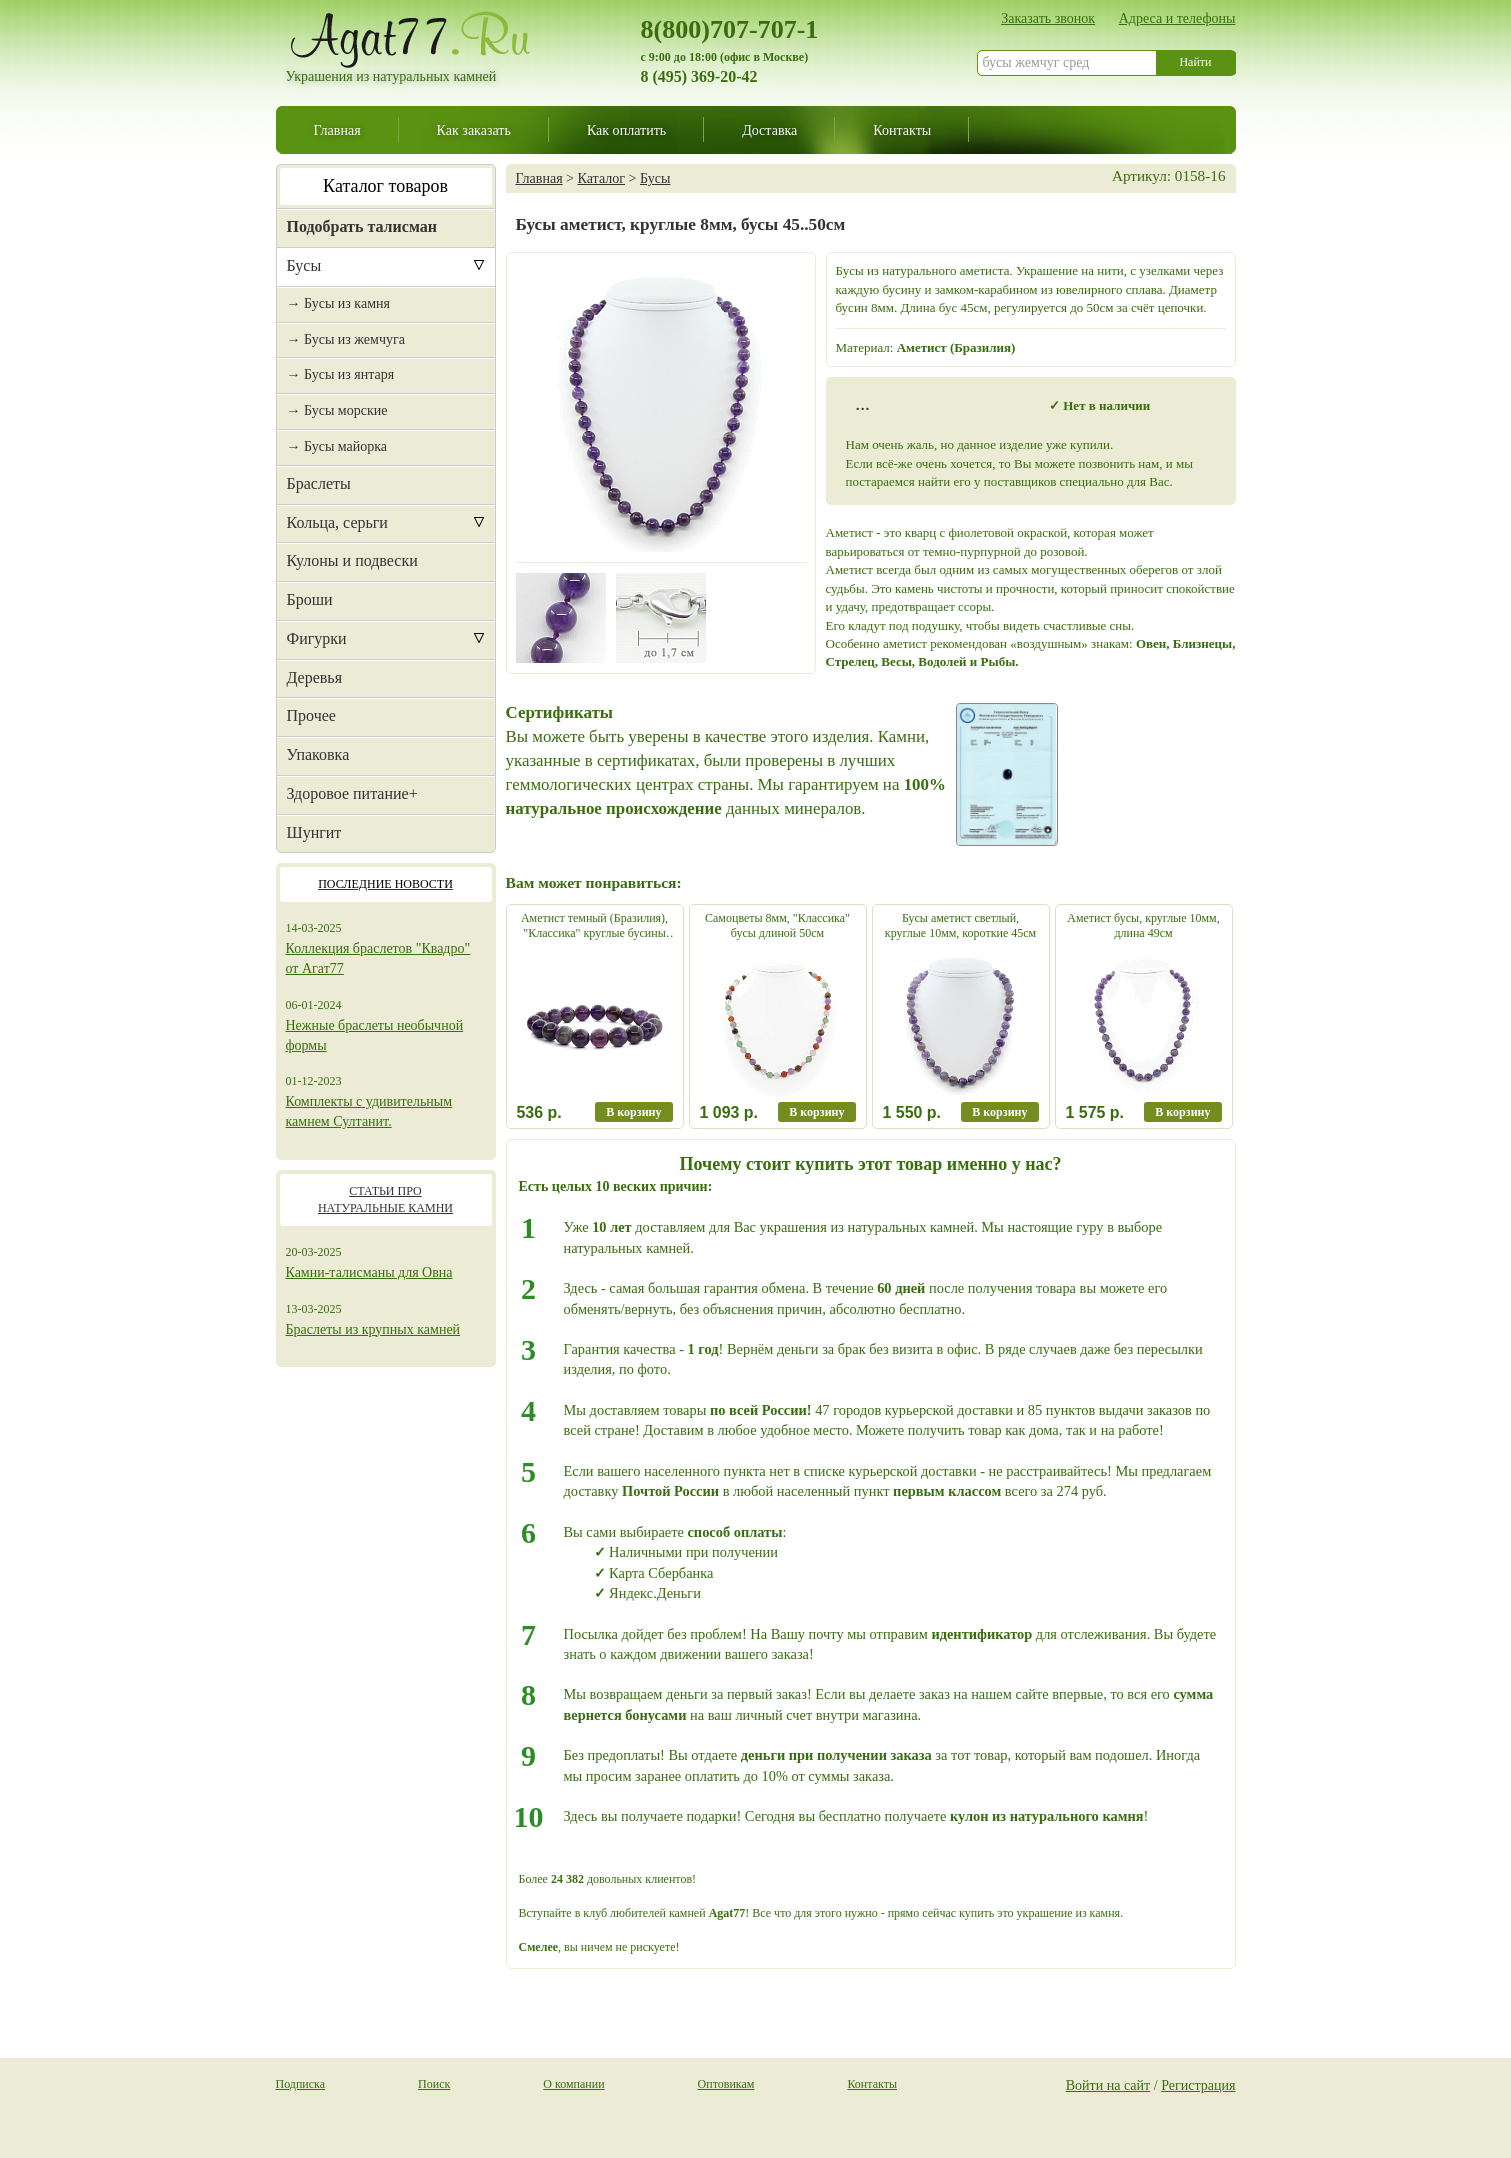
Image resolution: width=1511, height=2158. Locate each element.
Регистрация (1198, 2085)
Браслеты (319, 483)
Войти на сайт (1108, 2085)
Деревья (315, 677)
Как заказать (474, 130)
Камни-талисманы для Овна (369, 1272)
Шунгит (314, 832)
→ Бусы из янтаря (341, 374)
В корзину (633, 1112)
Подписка (301, 2084)
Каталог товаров (385, 186)
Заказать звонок (1048, 18)
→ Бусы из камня (338, 303)
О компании (573, 2084)
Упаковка (318, 754)
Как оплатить (626, 130)
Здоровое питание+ (352, 793)
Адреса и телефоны (1177, 18)
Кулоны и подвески (352, 560)
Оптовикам (726, 2084)
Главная (337, 130)
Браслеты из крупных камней (373, 1329)
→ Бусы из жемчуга (346, 339)
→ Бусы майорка (337, 446)
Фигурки (317, 638)
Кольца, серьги (337, 522)
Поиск (434, 2084)
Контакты (902, 130)
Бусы (304, 265)
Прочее (311, 715)
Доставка (769, 130)
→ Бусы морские (337, 410)
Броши (310, 599)
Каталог (601, 178)
